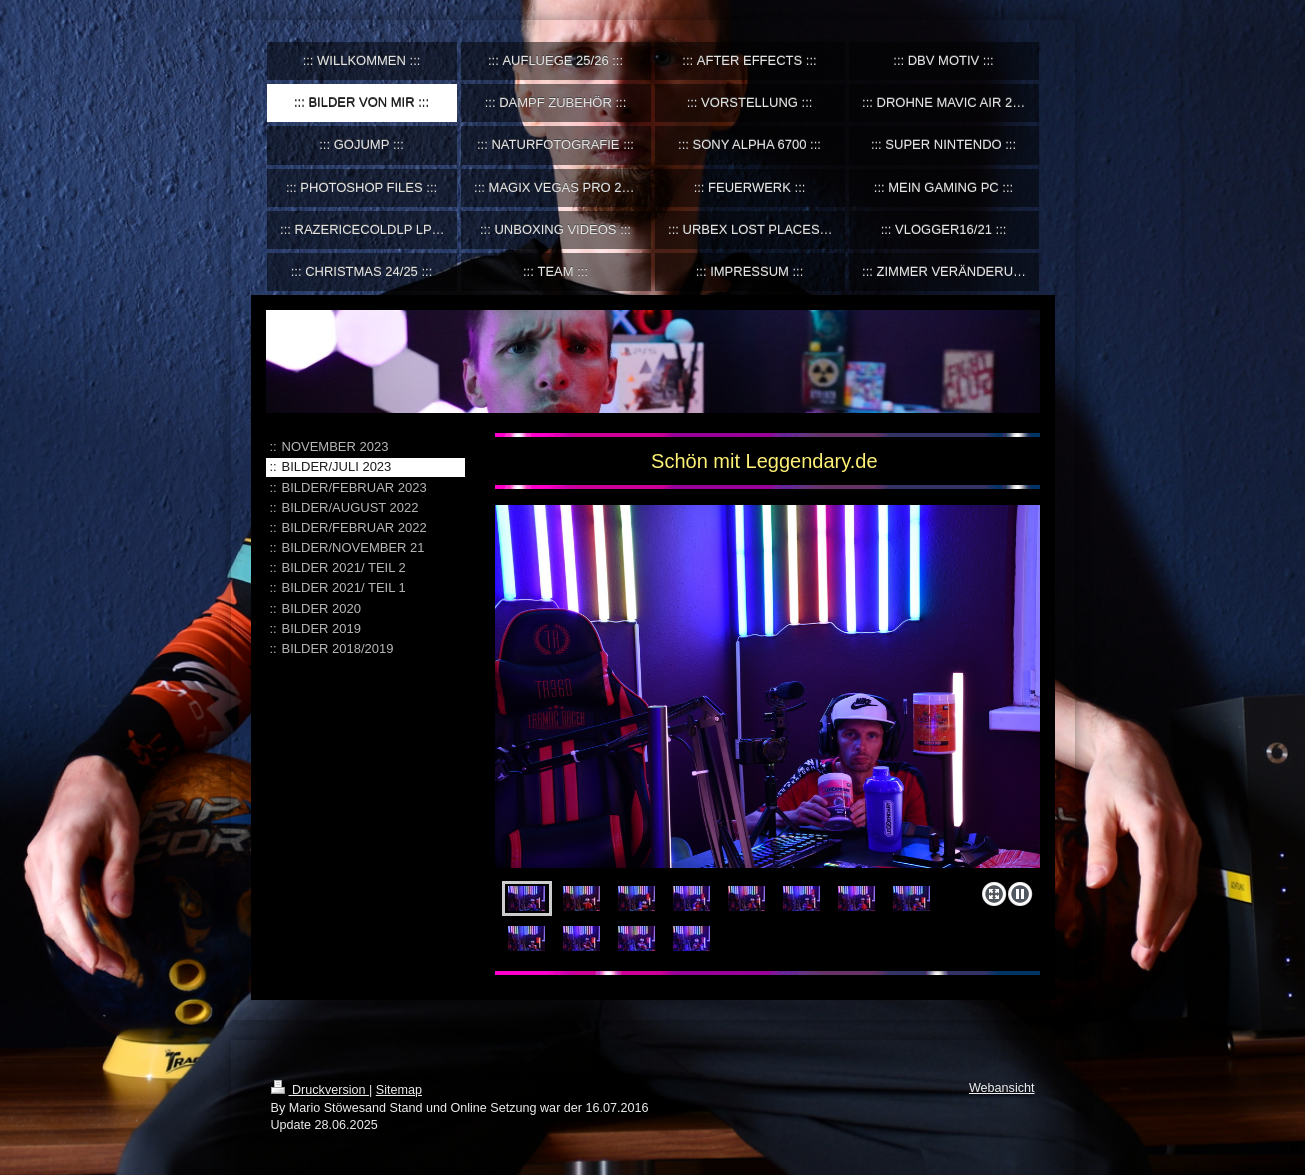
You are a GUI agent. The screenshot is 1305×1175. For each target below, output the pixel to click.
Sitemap (399, 1090)
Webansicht (1002, 1088)
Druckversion (320, 1090)
